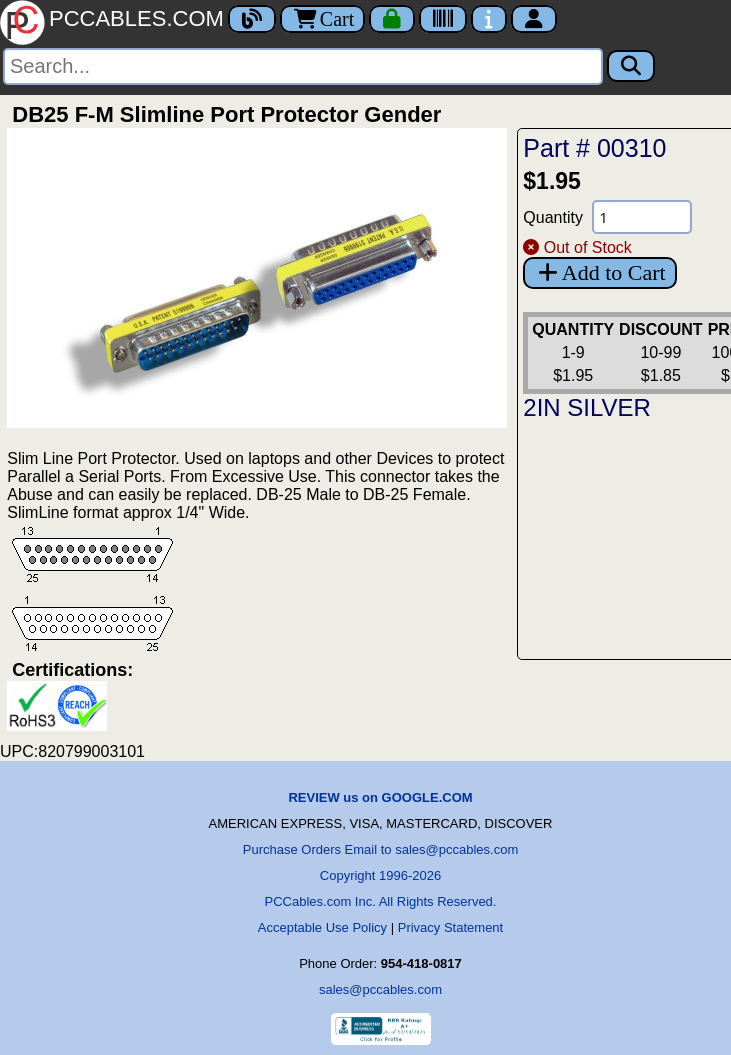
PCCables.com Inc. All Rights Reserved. (381, 901)
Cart (322, 19)
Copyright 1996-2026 (380, 875)
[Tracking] (443, 19)
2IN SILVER (587, 407)
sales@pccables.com (380, 989)
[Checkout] (392, 19)
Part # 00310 (594, 148)
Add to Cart (599, 272)
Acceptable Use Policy (322, 927)
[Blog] (252, 19)
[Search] (303, 66)
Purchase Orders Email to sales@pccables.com (380, 849)
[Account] (534, 19)
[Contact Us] (489, 19)
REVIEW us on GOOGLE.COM (380, 797)
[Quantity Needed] (642, 217)
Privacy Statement (451, 927)
